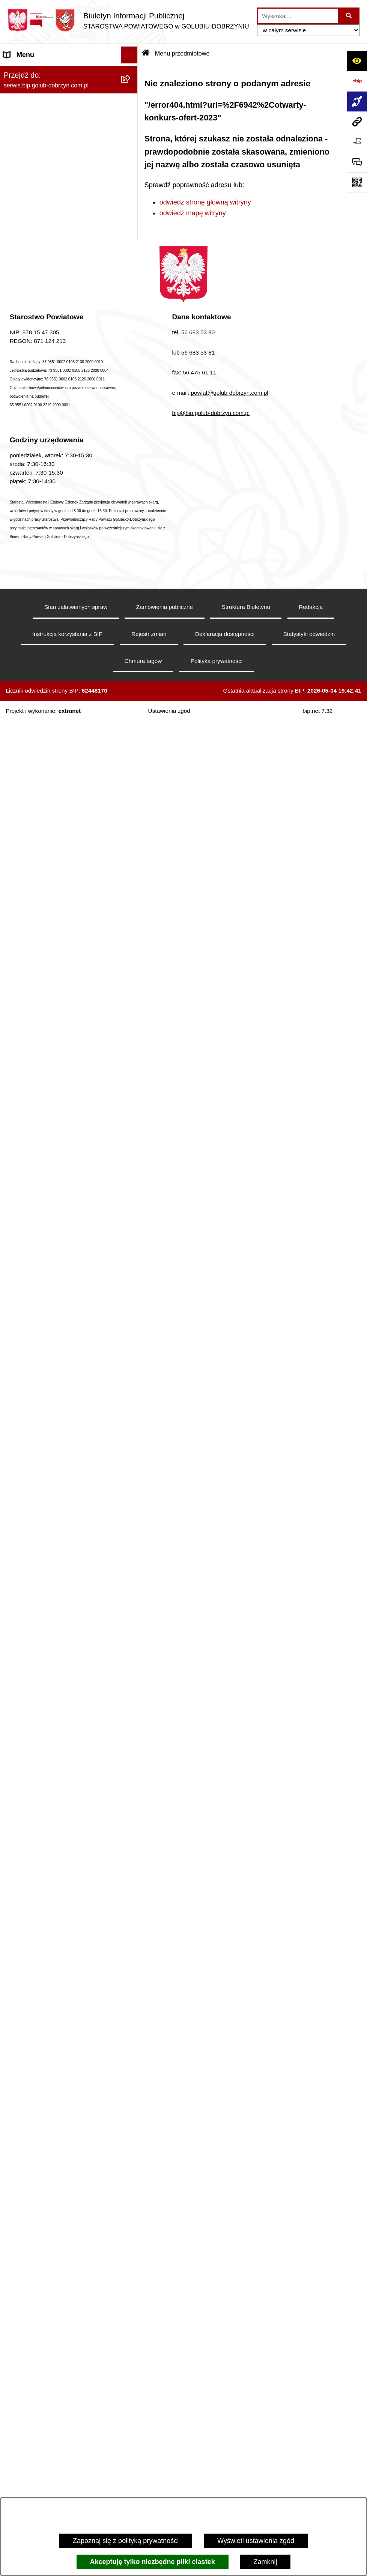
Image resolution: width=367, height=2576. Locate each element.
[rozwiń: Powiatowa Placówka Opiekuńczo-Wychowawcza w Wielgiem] (131, 2219)
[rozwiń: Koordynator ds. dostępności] (131, 115)
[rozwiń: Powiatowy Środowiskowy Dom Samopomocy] (131, 2325)
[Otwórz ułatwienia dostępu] (357, 61)
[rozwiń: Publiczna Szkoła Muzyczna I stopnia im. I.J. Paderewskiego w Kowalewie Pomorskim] (131, 2283)
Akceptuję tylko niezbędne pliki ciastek (152, 2561)
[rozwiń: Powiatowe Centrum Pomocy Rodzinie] (131, 1974)
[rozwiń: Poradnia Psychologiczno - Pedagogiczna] (131, 2006)
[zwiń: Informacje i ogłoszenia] (131, 395)
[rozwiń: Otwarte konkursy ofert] (131, 849)
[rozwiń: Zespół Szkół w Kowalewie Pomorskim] (131, 2101)
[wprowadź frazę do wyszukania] (298, 16)
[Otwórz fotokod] (357, 182)
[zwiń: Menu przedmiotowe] (131, 567)
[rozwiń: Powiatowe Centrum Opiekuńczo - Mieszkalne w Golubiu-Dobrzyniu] (131, 2409)
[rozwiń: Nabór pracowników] (131, 1151)
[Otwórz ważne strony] (357, 142)
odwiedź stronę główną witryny (205, 202)
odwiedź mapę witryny (192, 213)
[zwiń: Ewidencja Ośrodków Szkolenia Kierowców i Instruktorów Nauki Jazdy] (131, 1763)
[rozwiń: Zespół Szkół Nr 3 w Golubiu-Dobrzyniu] (131, 2133)
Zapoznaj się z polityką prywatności (126, 2540)
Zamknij (265, 2561)
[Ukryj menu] (129, 55)
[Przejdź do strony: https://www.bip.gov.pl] (357, 81)
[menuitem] (69, 93)
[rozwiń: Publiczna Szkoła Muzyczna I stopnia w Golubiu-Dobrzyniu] (131, 2251)
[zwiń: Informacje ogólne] (131, 72)
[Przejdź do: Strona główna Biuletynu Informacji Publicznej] (146, 53)
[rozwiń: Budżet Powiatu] (131, 1226)
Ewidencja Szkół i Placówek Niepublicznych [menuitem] (45, 1870)
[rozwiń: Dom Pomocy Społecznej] (131, 2165)
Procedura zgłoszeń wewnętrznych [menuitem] (55, 1892)
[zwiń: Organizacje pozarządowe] (131, 828)
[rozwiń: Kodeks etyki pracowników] (131, 1379)
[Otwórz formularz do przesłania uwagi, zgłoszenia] (357, 162)
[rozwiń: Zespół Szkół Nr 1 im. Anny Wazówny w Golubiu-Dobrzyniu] (131, 2038)
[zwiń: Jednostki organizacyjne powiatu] (131, 1909)
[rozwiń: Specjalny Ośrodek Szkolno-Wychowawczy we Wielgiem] (131, 2187)
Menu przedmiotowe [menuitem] (33, 567)
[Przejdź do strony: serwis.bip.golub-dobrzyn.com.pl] (357, 121)
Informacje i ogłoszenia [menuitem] (37, 394)
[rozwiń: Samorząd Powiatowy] (131, 610)
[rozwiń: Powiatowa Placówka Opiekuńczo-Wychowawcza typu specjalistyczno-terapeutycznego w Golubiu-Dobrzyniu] (131, 2357)
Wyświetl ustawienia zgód (255, 2540)
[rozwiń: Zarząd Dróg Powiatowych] (131, 1952)
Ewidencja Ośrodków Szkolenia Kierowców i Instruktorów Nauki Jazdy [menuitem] (60, 1768)
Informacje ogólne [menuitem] (30, 71)
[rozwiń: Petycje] (131, 1550)
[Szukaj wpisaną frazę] (349, 16)
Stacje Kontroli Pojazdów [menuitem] (40, 1848)
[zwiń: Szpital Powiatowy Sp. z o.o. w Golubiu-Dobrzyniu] (131, 267)
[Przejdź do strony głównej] (128, 20)
